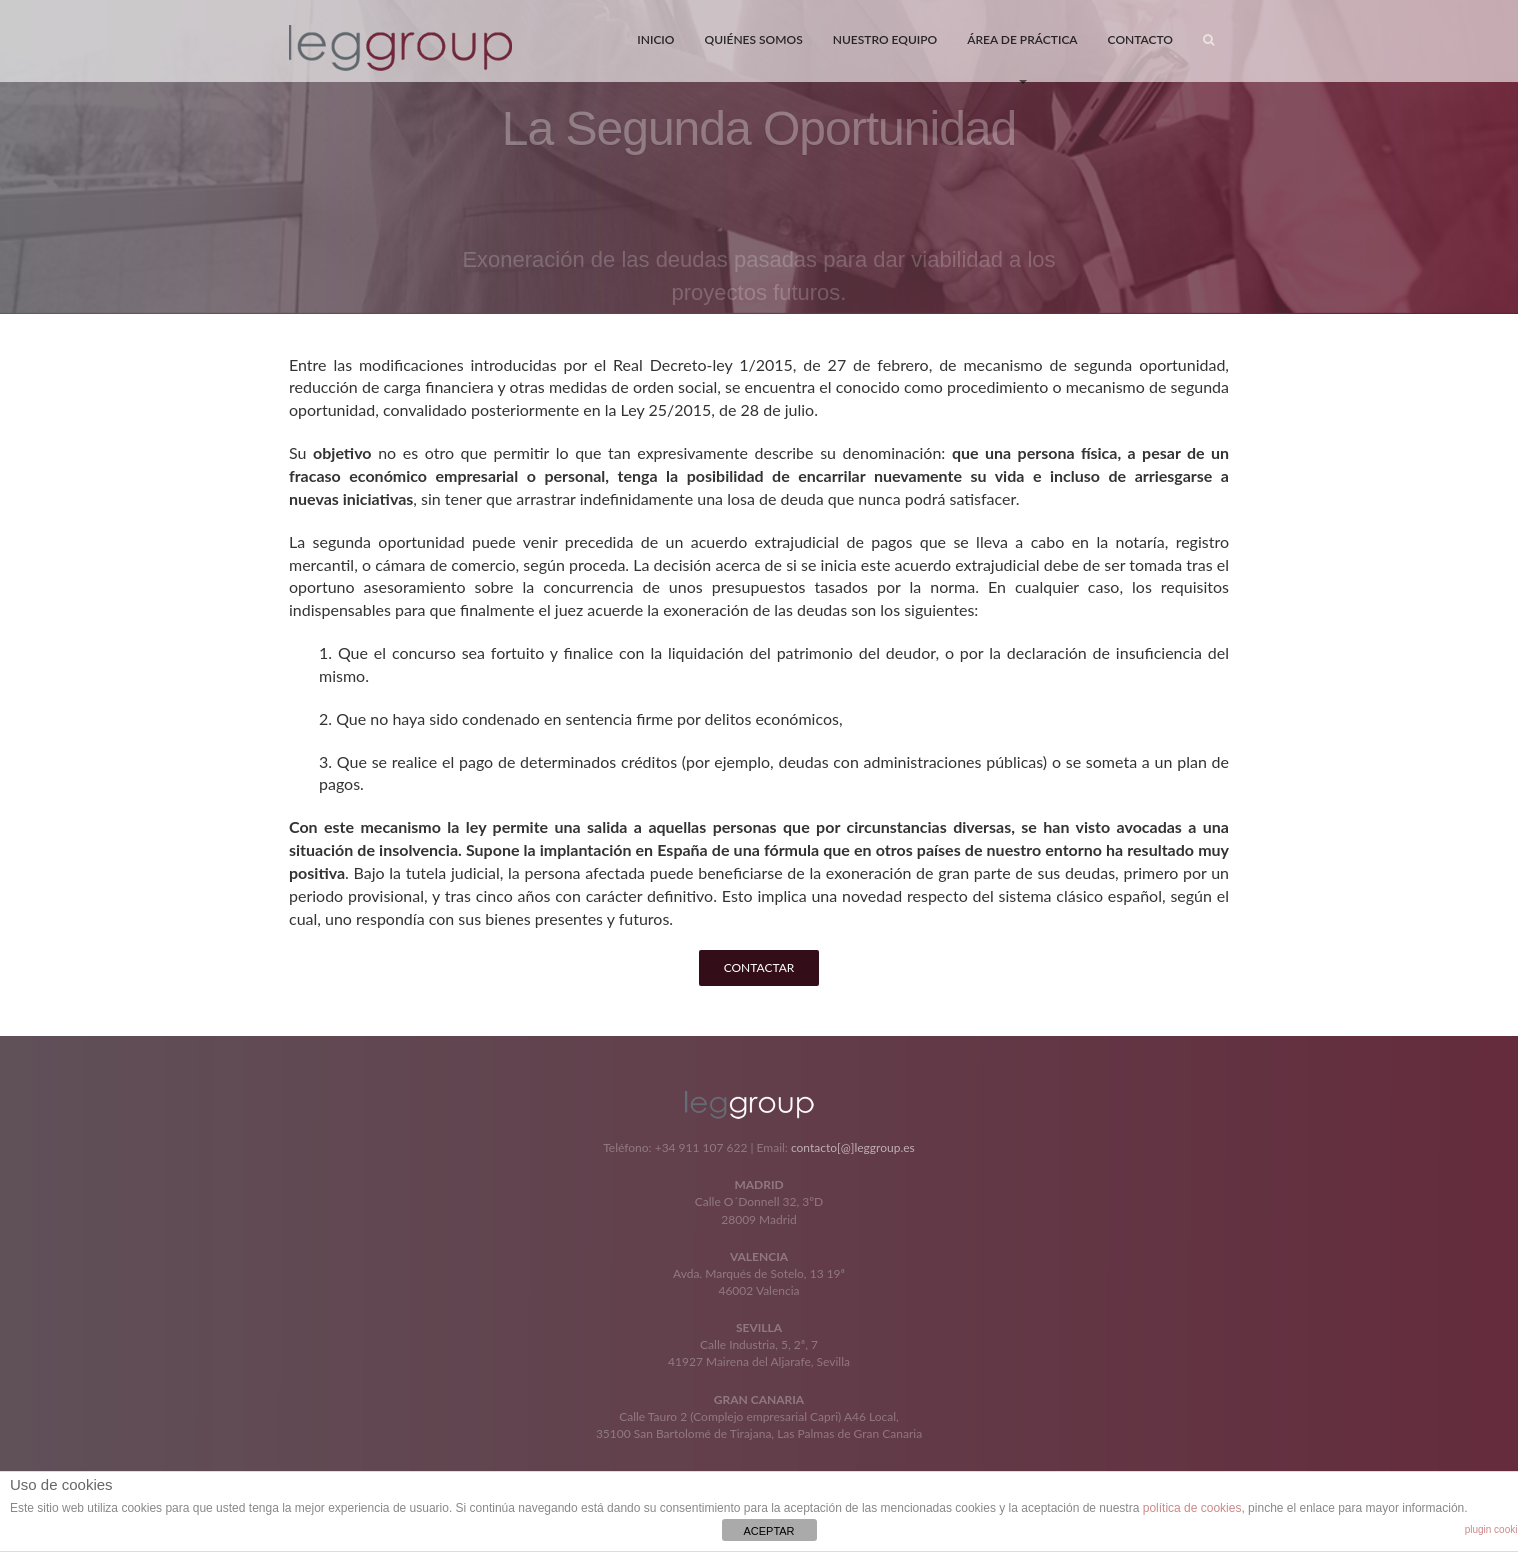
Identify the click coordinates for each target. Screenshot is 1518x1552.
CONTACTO (1140, 39)
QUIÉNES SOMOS (753, 39)
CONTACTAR (759, 967)
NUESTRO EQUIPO (885, 39)
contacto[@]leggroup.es (853, 1147)
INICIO (655, 39)
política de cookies (1192, 1508)
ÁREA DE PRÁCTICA (1022, 56)
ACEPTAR (768, 1531)
